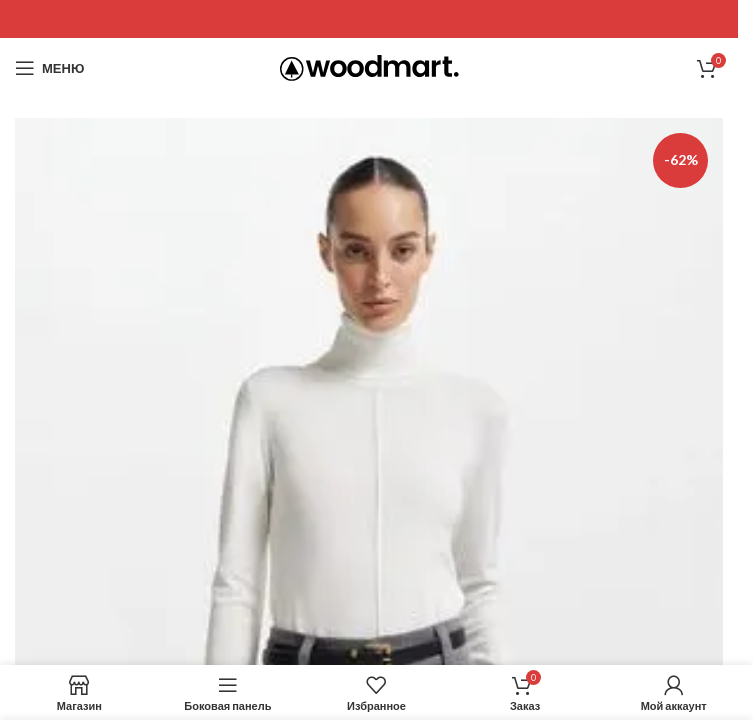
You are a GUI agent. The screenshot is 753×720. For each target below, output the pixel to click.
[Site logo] (369, 66)
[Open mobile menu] (49, 68)
